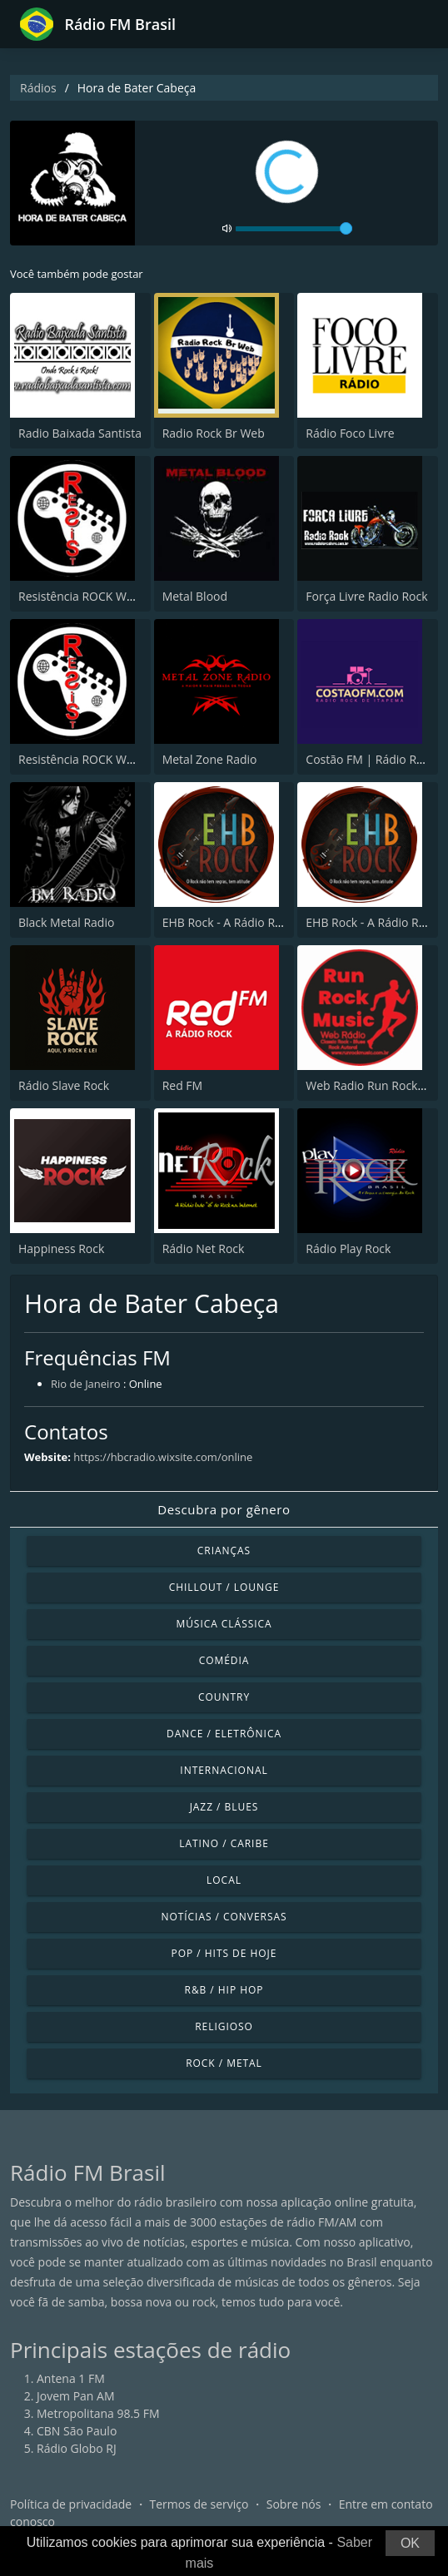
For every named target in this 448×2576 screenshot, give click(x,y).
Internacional (223, 1770)
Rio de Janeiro (86, 1383)
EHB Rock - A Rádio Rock (228, 922)
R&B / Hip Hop (224, 1990)
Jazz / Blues (224, 1807)
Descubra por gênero (223, 1509)
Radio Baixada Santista (80, 433)
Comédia (224, 1660)
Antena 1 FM (71, 2378)
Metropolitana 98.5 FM (98, 2413)
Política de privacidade (71, 2504)
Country (224, 1697)
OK (410, 2543)
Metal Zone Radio (209, 759)
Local (224, 1880)
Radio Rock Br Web (213, 433)
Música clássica (223, 1624)
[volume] (294, 228)
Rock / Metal (224, 2063)
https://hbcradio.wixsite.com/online (162, 1456)
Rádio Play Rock (348, 1248)
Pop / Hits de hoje (224, 1953)
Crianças (224, 1550)
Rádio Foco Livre (350, 433)
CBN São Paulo (77, 2431)
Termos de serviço (199, 2504)
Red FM (182, 1085)
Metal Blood (194, 596)
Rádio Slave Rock (63, 1085)
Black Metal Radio (66, 922)
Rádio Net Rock (203, 1248)
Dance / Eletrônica (224, 1733)
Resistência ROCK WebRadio (94, 596)
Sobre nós (293, 2504)
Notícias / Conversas (223, 1917)
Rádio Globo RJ (77, 2448)
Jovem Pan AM (76, 2396)
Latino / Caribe (224, 1843)
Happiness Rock (61, 1248)
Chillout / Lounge (224, 1587)
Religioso (224, 2026)
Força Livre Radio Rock (366, 596)
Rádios (38, 88)
